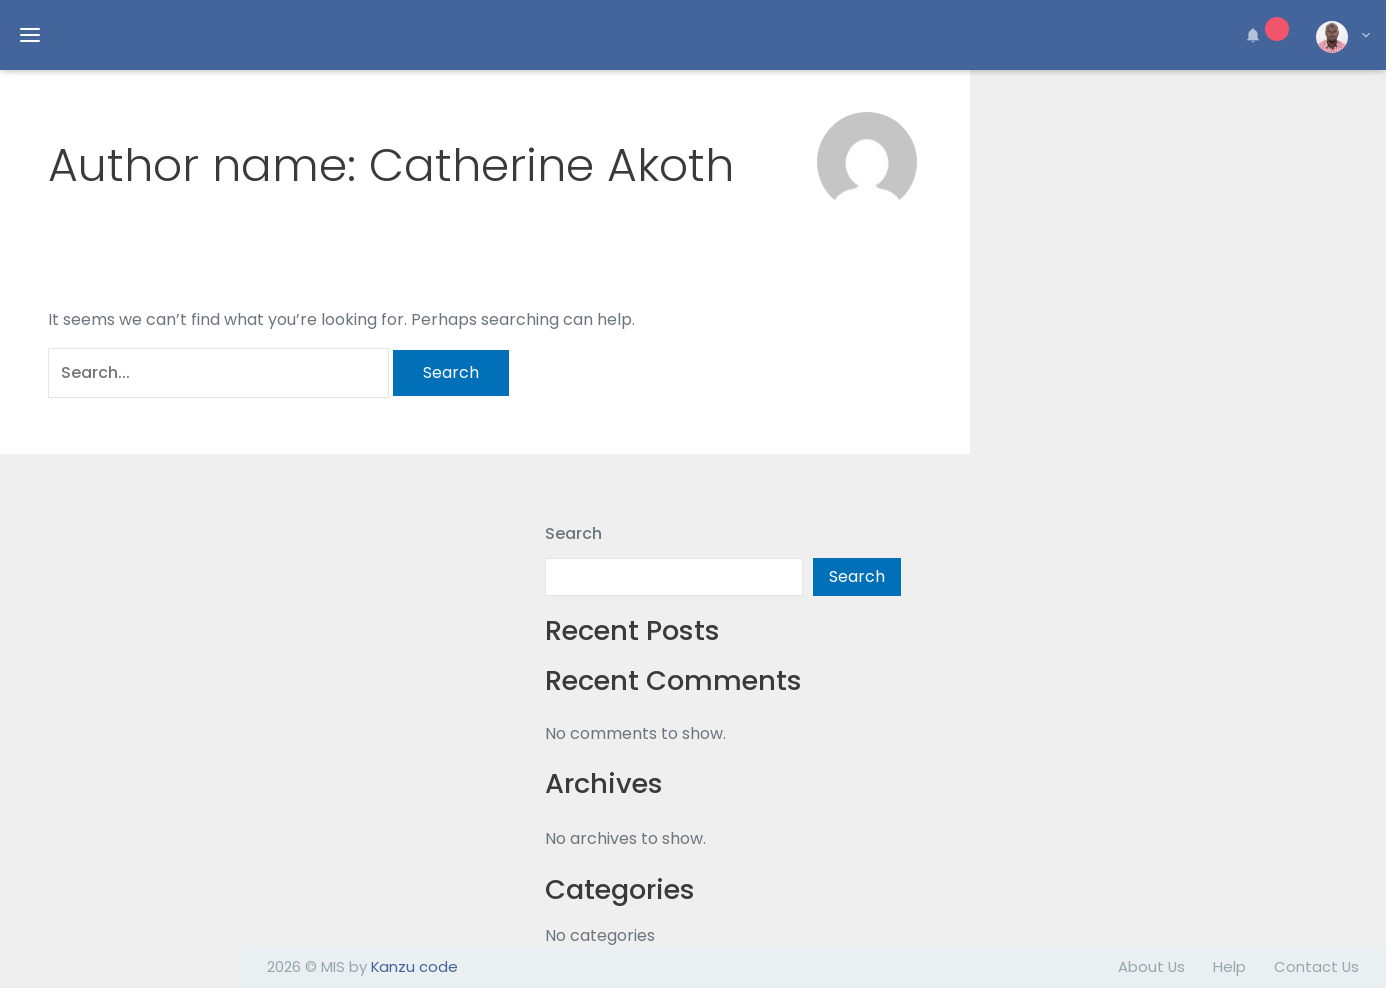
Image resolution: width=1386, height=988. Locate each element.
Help (1229, 966)
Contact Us (1316, 966)
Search (573, 533)
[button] (1264, 35)
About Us (1151, 966)
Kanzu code (414, 966)
